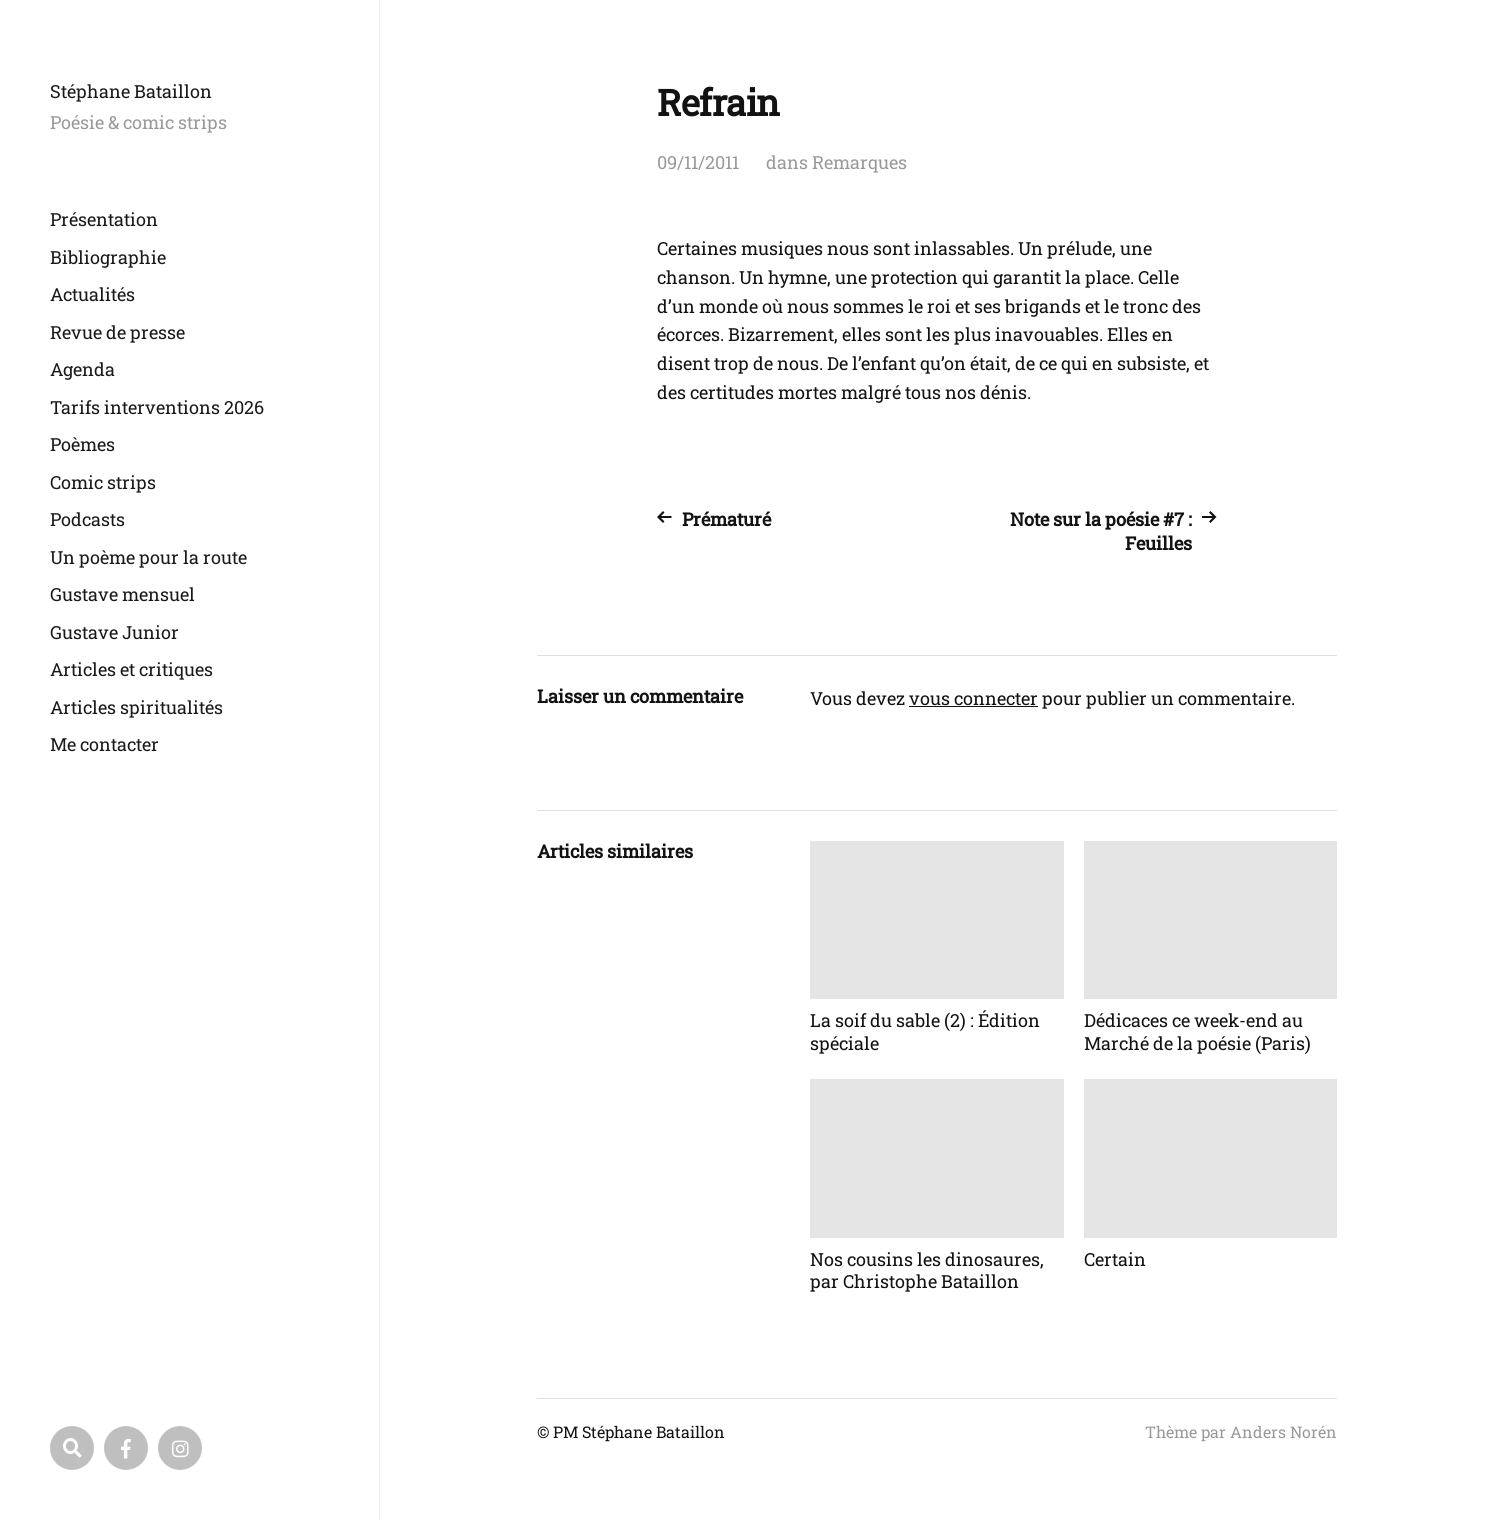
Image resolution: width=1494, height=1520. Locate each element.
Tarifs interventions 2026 (157, 407)
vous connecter (973, 698)
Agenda (82, 369)
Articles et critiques (131, 669)
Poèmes (82, 444)
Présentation (104, 219)
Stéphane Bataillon (131, 91)
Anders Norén (1283, 1431)
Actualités (92, 294)
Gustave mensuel (122, 594)
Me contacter (104, 744)
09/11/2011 (698, 162)
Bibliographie (108, 257)
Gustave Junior (114, 632)
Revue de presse (117, 332)
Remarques (859, 162)
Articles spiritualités (136, 707)
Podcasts (87, 519)
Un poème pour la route (148, 557)
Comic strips (103, 482)
